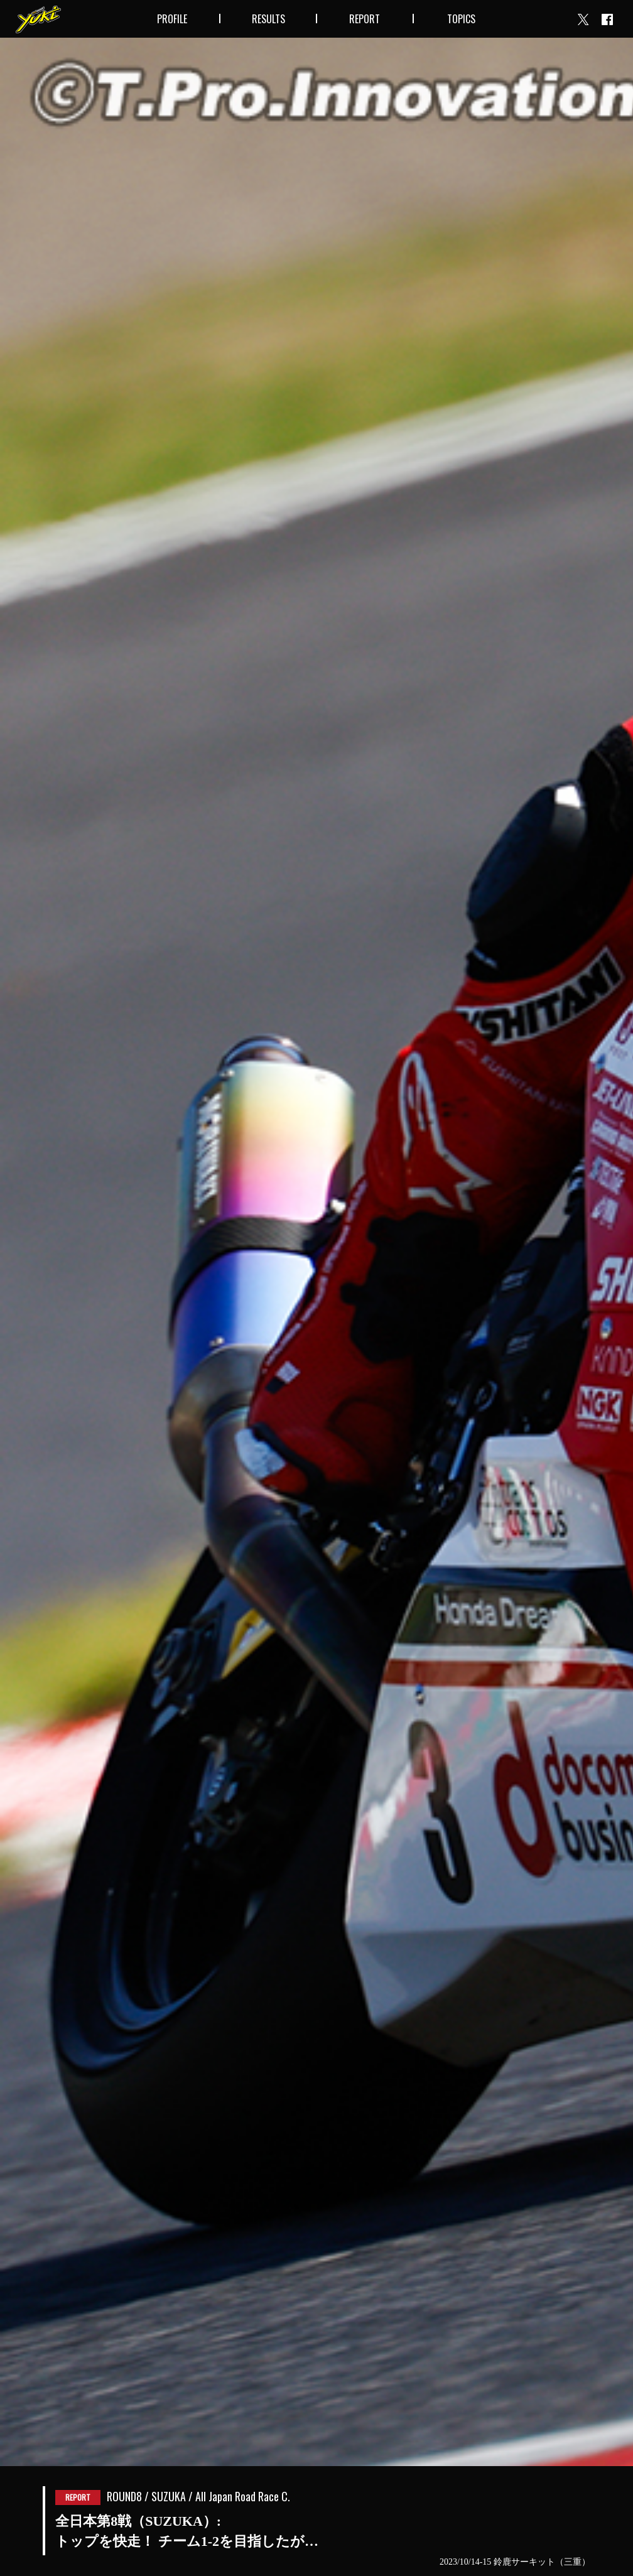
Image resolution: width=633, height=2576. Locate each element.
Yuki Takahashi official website (37, 19)
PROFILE (172, 18)
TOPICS (461, 18)
